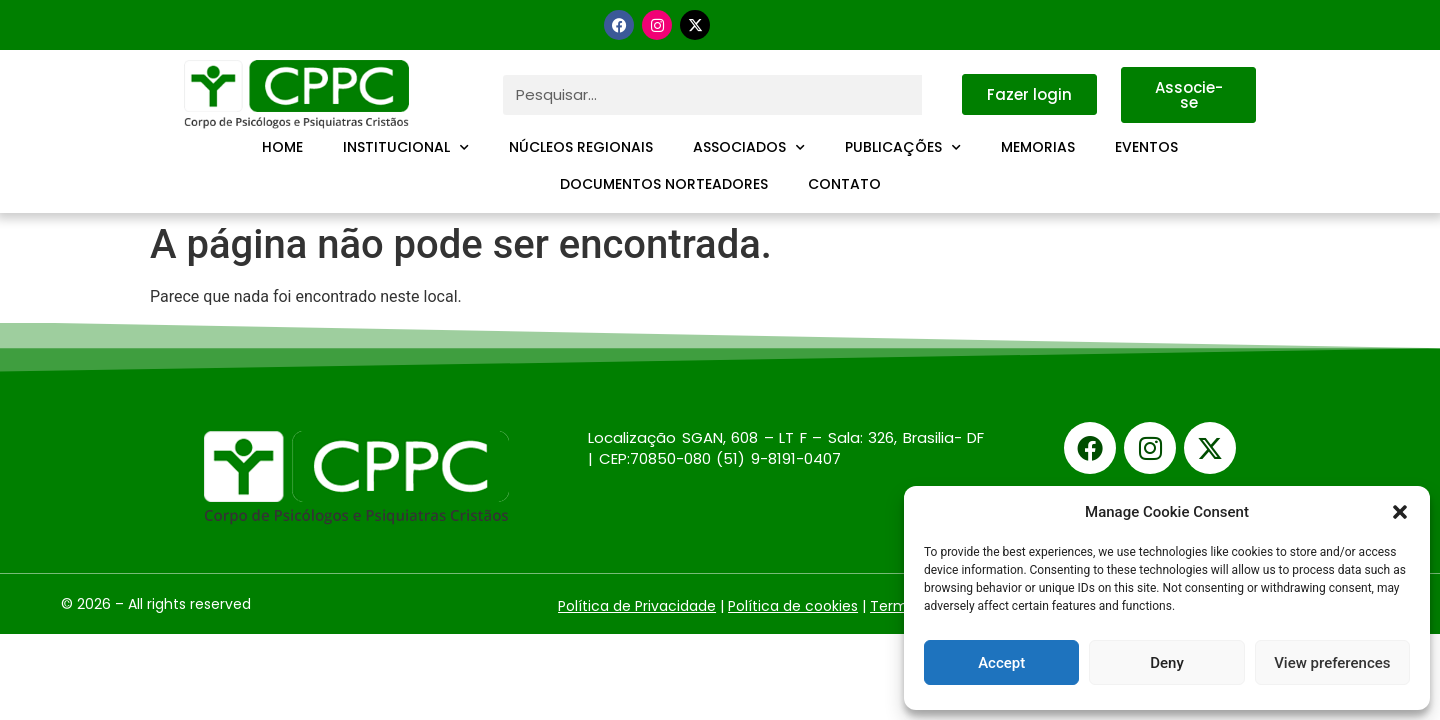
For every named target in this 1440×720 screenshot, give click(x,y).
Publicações (903, 148)
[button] (1400, 512)
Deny (1167, 663)
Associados (749, 148)
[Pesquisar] (942, 95)
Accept (1001, 663)
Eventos (1146, 147)
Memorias (1038, 147)
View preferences (1332, 663)
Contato (844, 184)
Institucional (406, 148)
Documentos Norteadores (664, 184)
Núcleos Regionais (581, 147)
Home (282, 147)
